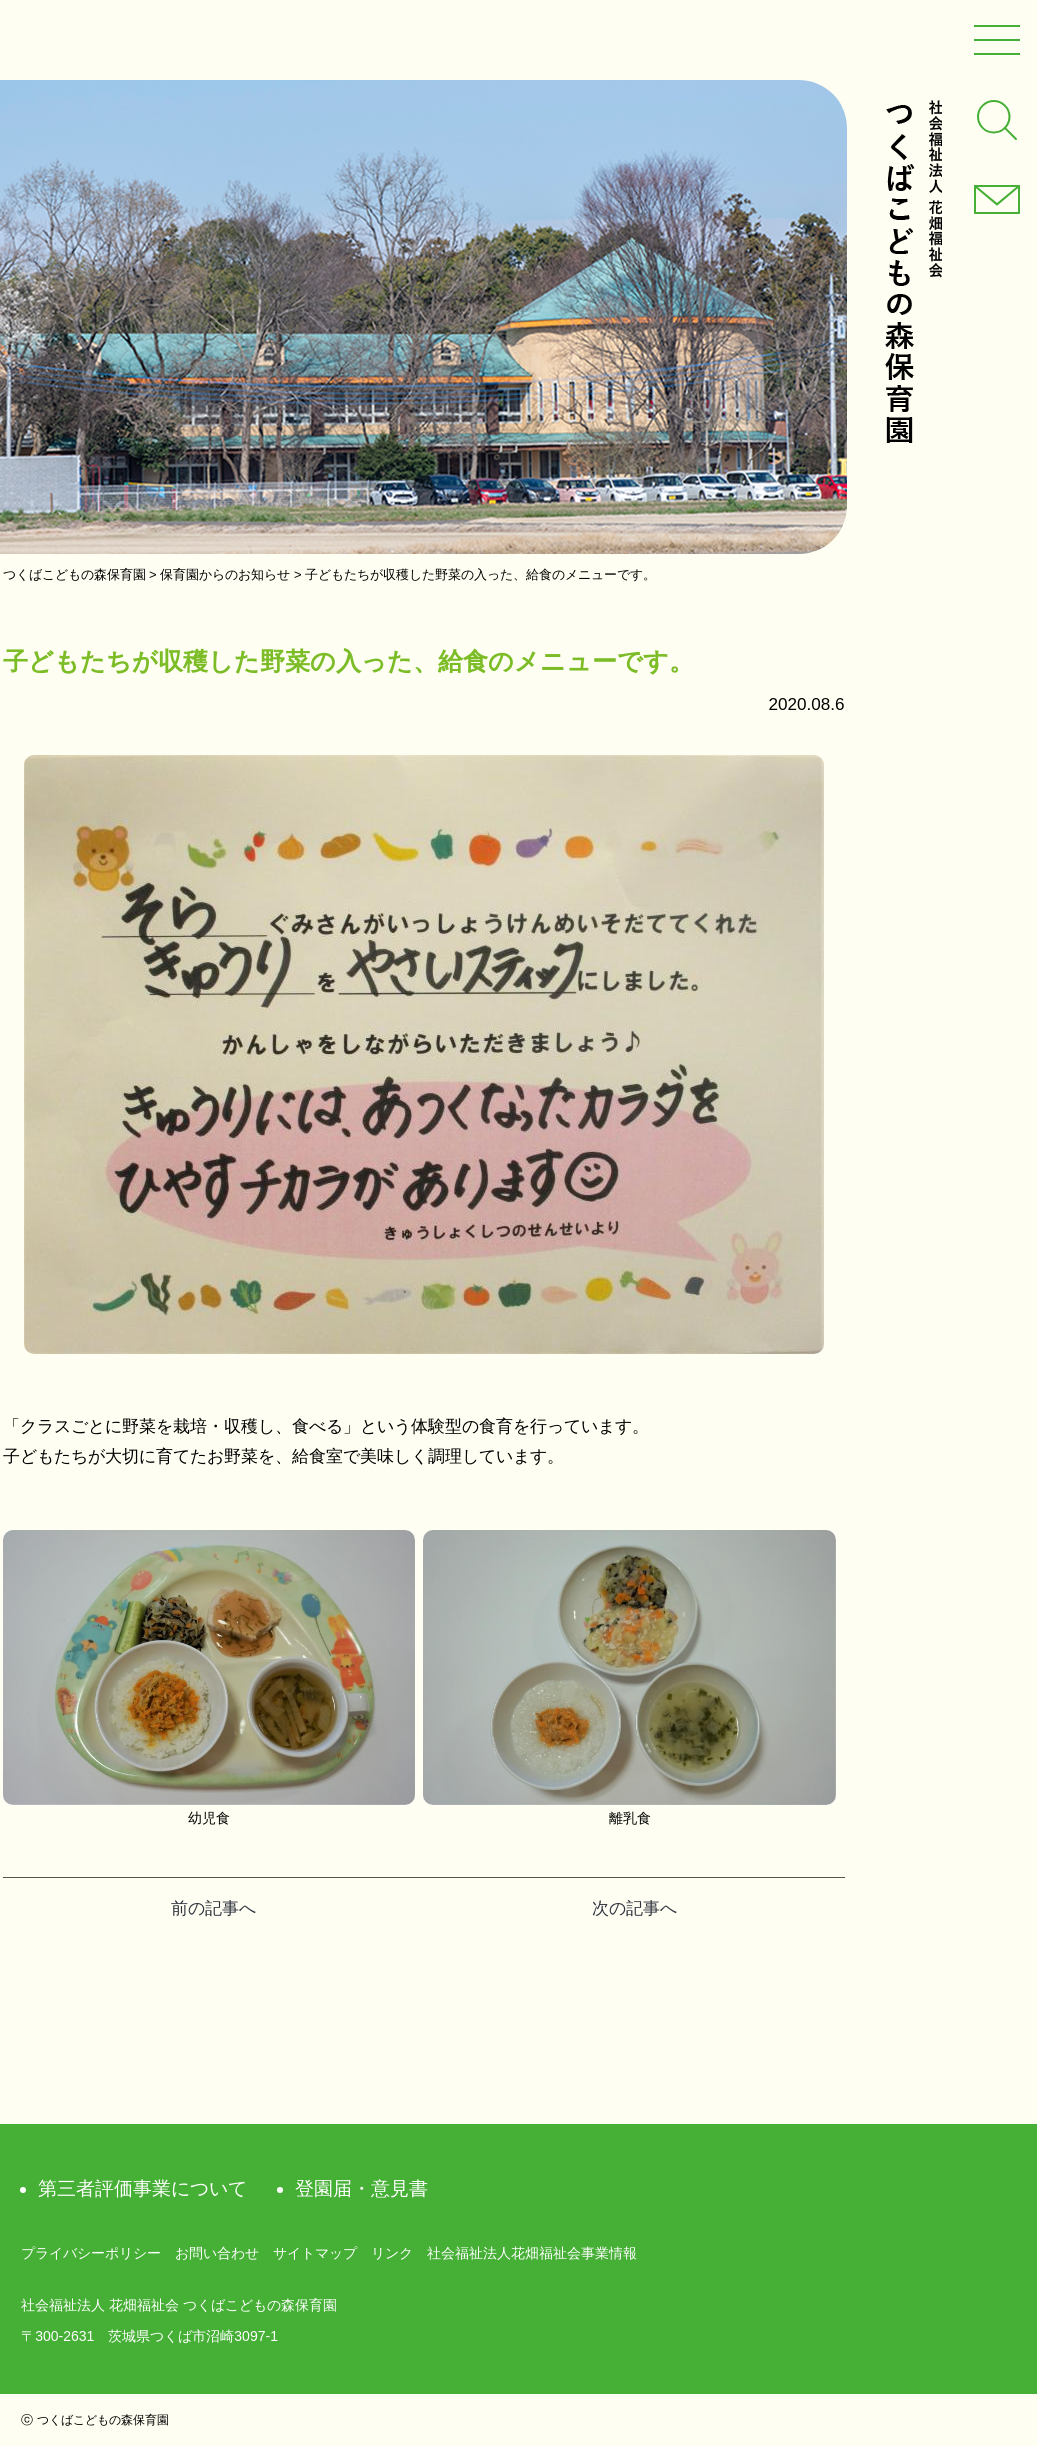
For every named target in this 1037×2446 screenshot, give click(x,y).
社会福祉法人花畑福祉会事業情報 (532, 2253)
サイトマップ (315, 2253)
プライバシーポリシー (91, 2253)
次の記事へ (634, 1908)
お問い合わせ (217, 2253)
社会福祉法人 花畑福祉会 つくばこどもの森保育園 (913, 271)
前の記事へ (213, 1908)
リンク (392, 2253)
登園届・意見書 (361, 2188)
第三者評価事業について (142, 2188)
